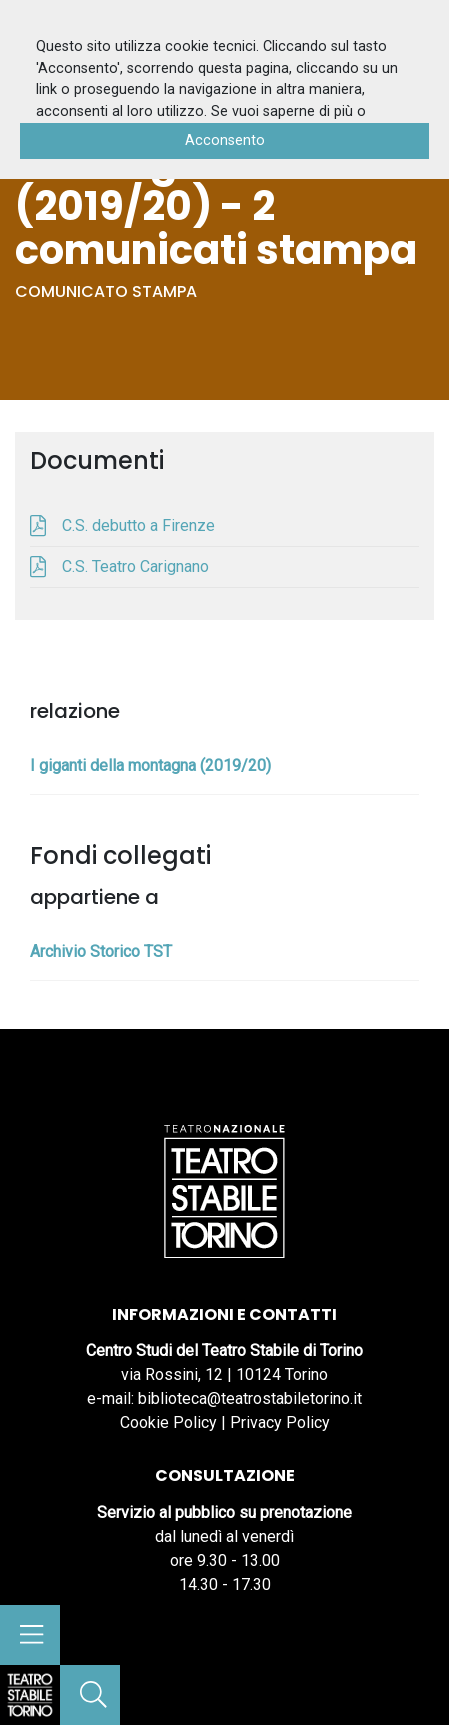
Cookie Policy (168, 1422)
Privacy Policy (280, 1422)
